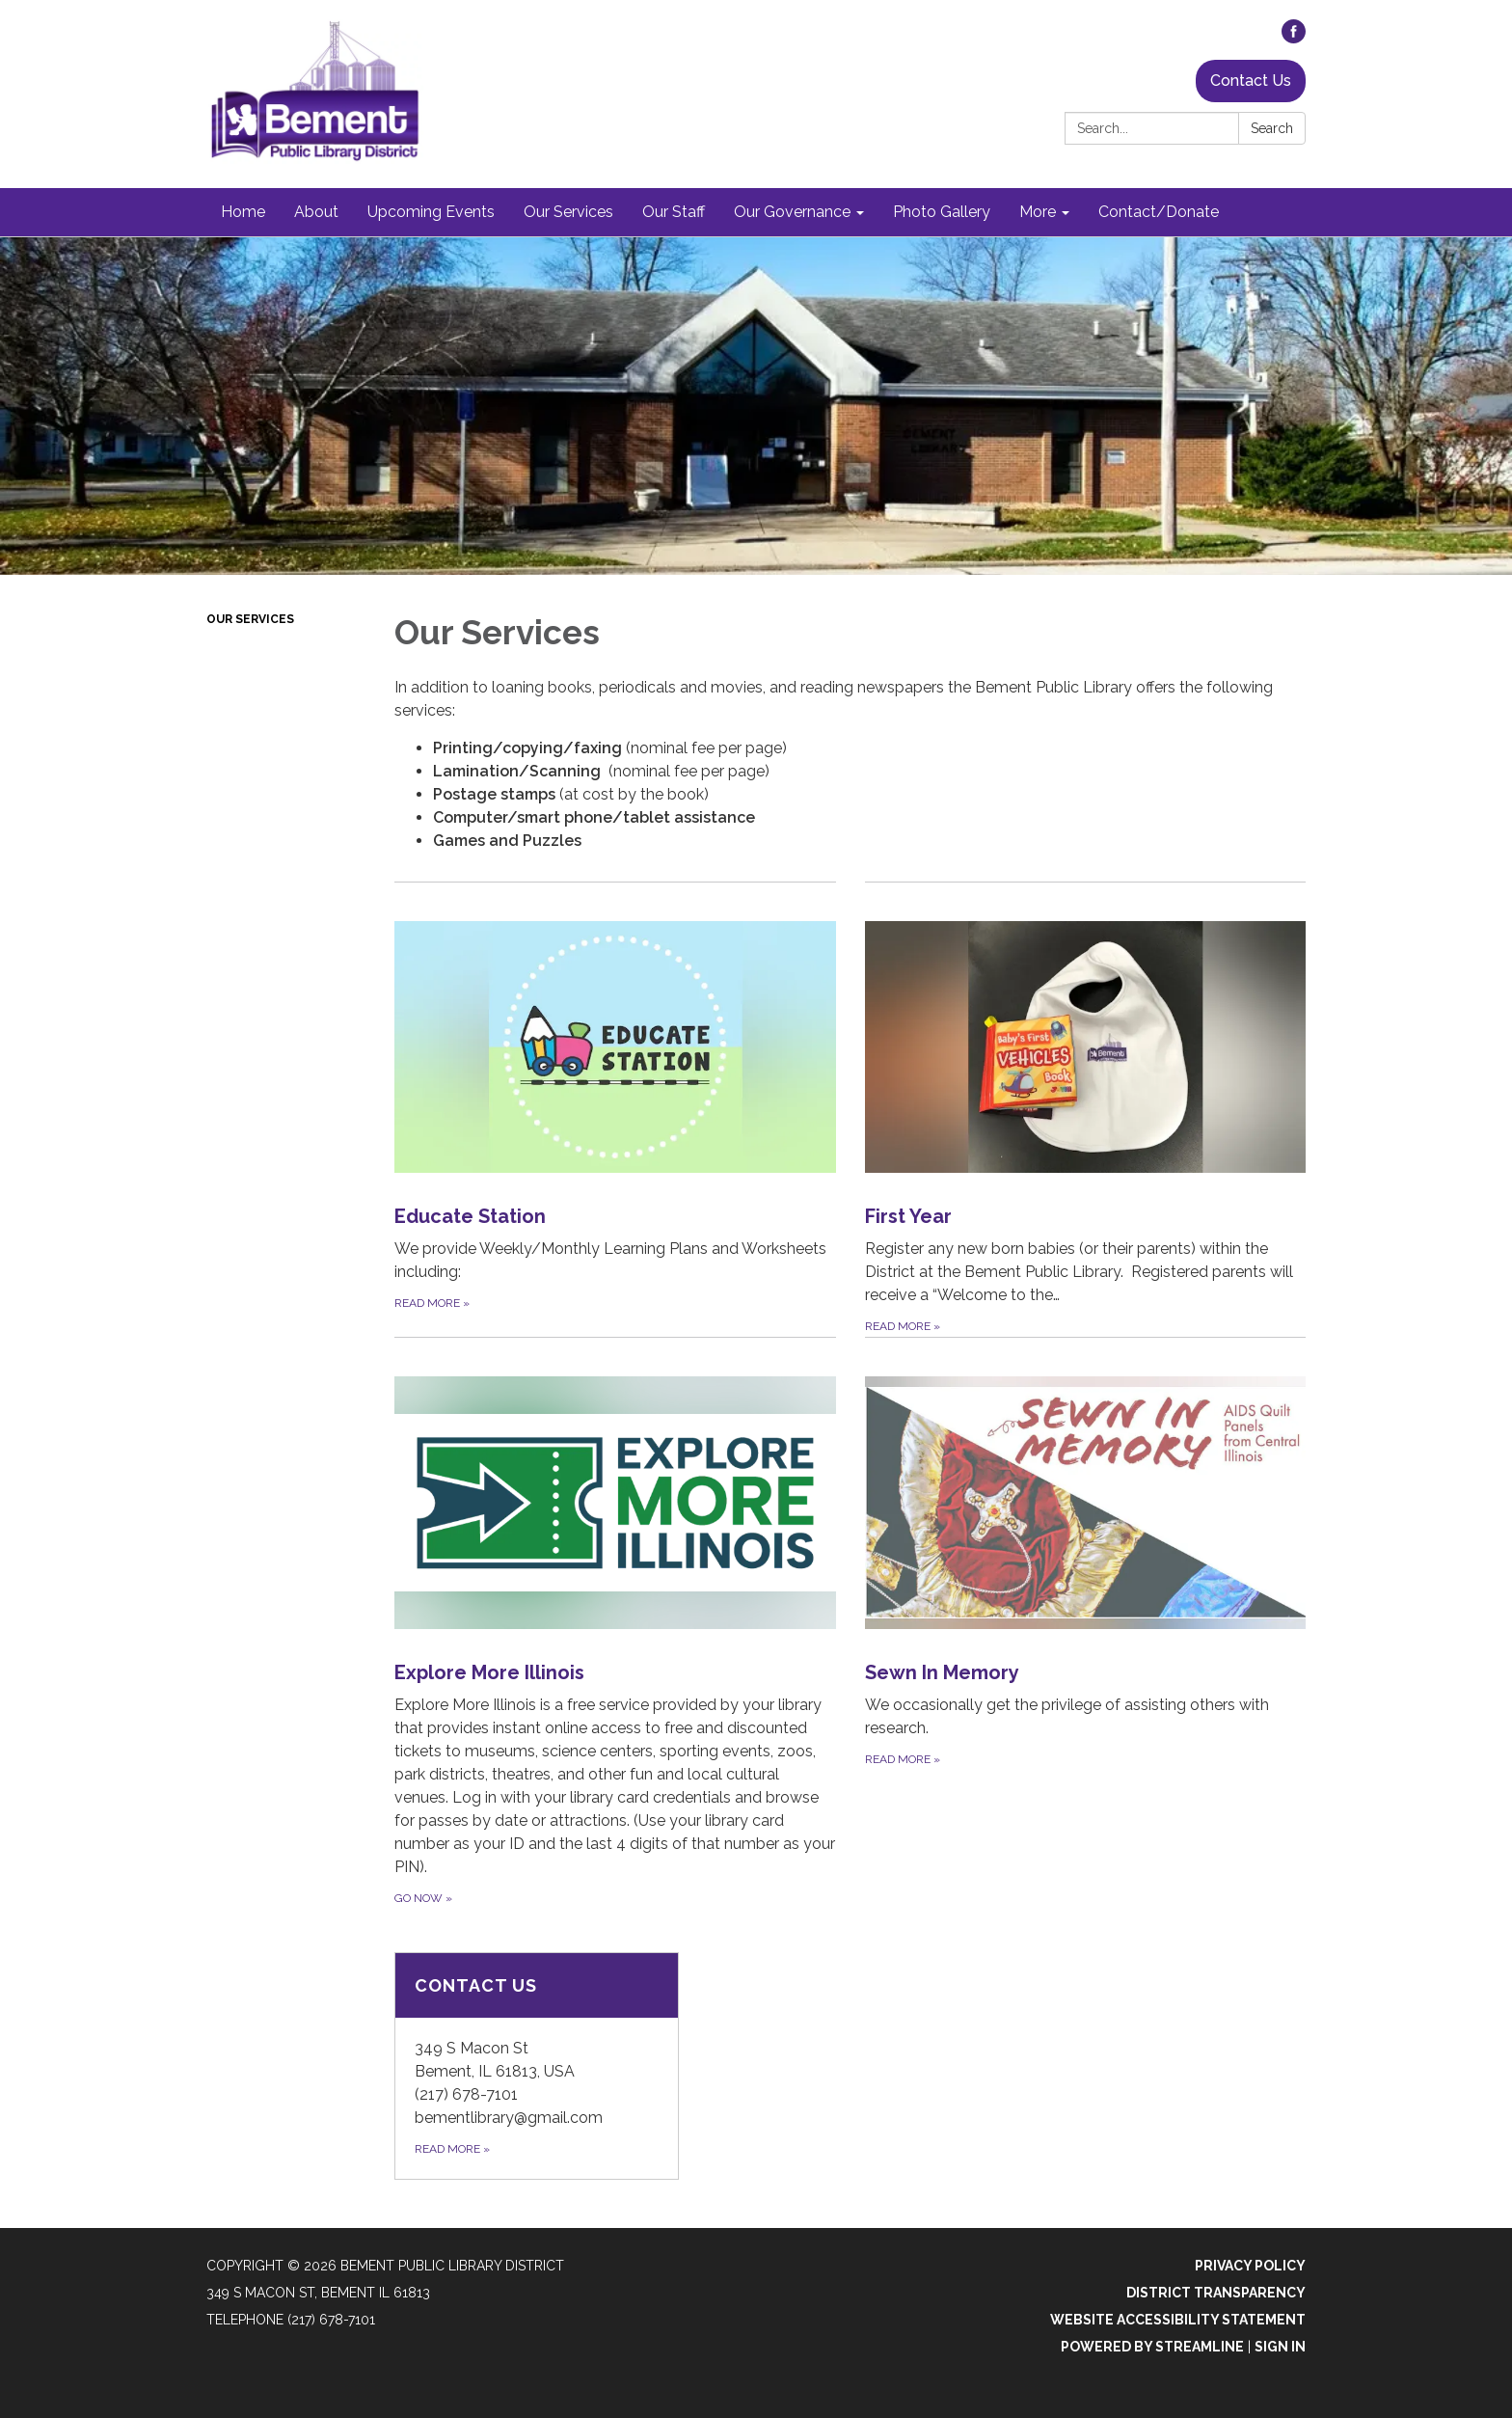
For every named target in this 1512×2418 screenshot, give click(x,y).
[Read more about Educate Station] (615, 1109)
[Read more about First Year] (1086, 1109)
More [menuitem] (1037, 212)
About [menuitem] (316, 212)
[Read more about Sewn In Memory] (1086, 1622)
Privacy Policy (1250, 2265)
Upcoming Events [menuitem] (431, 212)
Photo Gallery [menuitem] (941, 212)
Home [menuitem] (243, 212)
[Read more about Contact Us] (536, 2066)
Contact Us (1250, 80)
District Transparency (1216, 2292)
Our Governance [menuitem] (792, 212)
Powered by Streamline (1152, 2346)
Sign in (1280, 2346)
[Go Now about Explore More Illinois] (615, 1622)
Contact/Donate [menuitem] (1158, 212)
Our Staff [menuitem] (673, 212)
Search (1272, 128)
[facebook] (1294, 38)
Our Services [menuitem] (568, 212)
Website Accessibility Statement (1178, 2319)
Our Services (250, 619)
